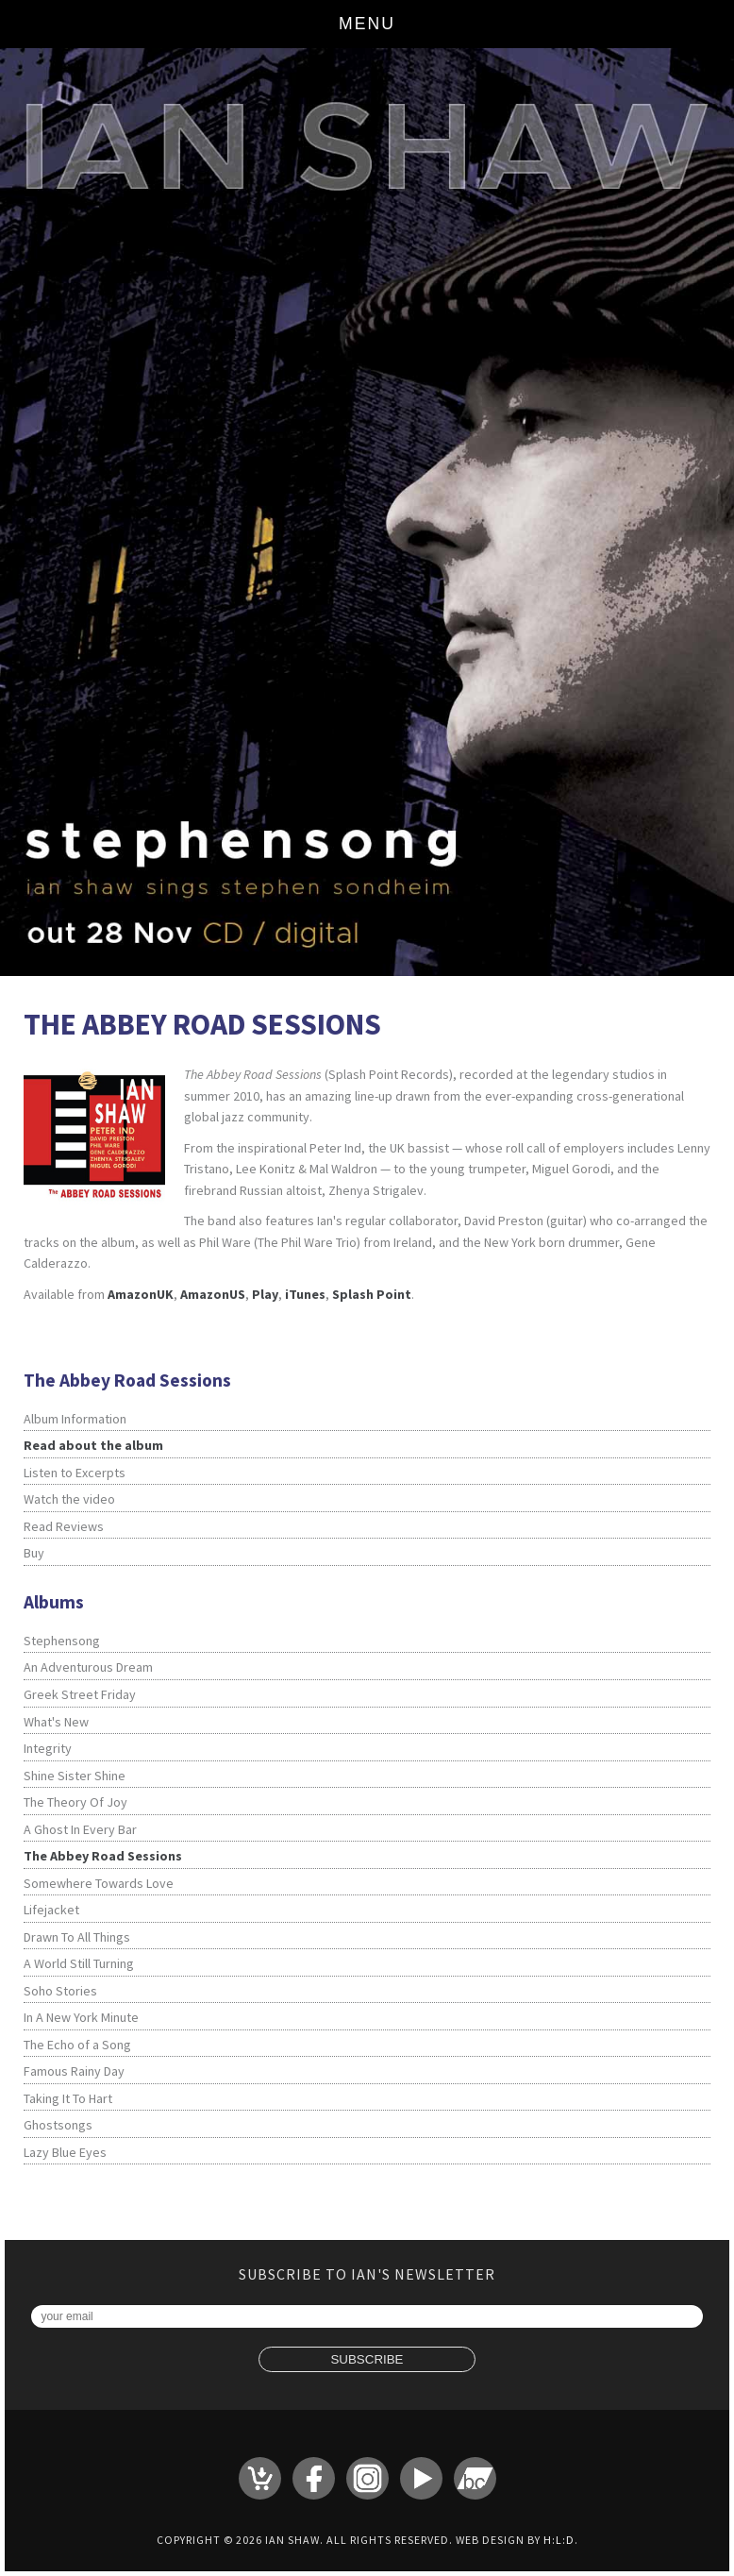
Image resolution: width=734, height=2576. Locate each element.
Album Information (75, 1418)
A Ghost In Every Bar (80, 1829)
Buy (34, 1552)
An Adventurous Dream (88, 1666)
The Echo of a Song (77, 2044)
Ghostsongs (58, 2124)
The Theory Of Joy (75, 1801)
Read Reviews (64, 1526)
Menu (367, 23)
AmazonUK (141, 1294)
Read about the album (93, 1445)
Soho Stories (60, 1990)
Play (265, 1294)
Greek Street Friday (80, 1694)
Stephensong (62, 1640)
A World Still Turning (79, 1963)
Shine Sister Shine (74, 1775)
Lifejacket (51, 1909)
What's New (56, 1721)
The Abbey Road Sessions (103, 1855)
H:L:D (559, 2540)
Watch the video (69, 1498)
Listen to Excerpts (74, 1472)
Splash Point (371, 1294)
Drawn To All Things (77, 1936)
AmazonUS (212, 1294)
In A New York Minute (81, 2017)
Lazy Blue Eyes (65, 2152)
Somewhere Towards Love (99, 1883)
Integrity (48, 1748)
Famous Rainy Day (74, 2070)
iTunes (305, 1294)
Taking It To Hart (68, 2098)
